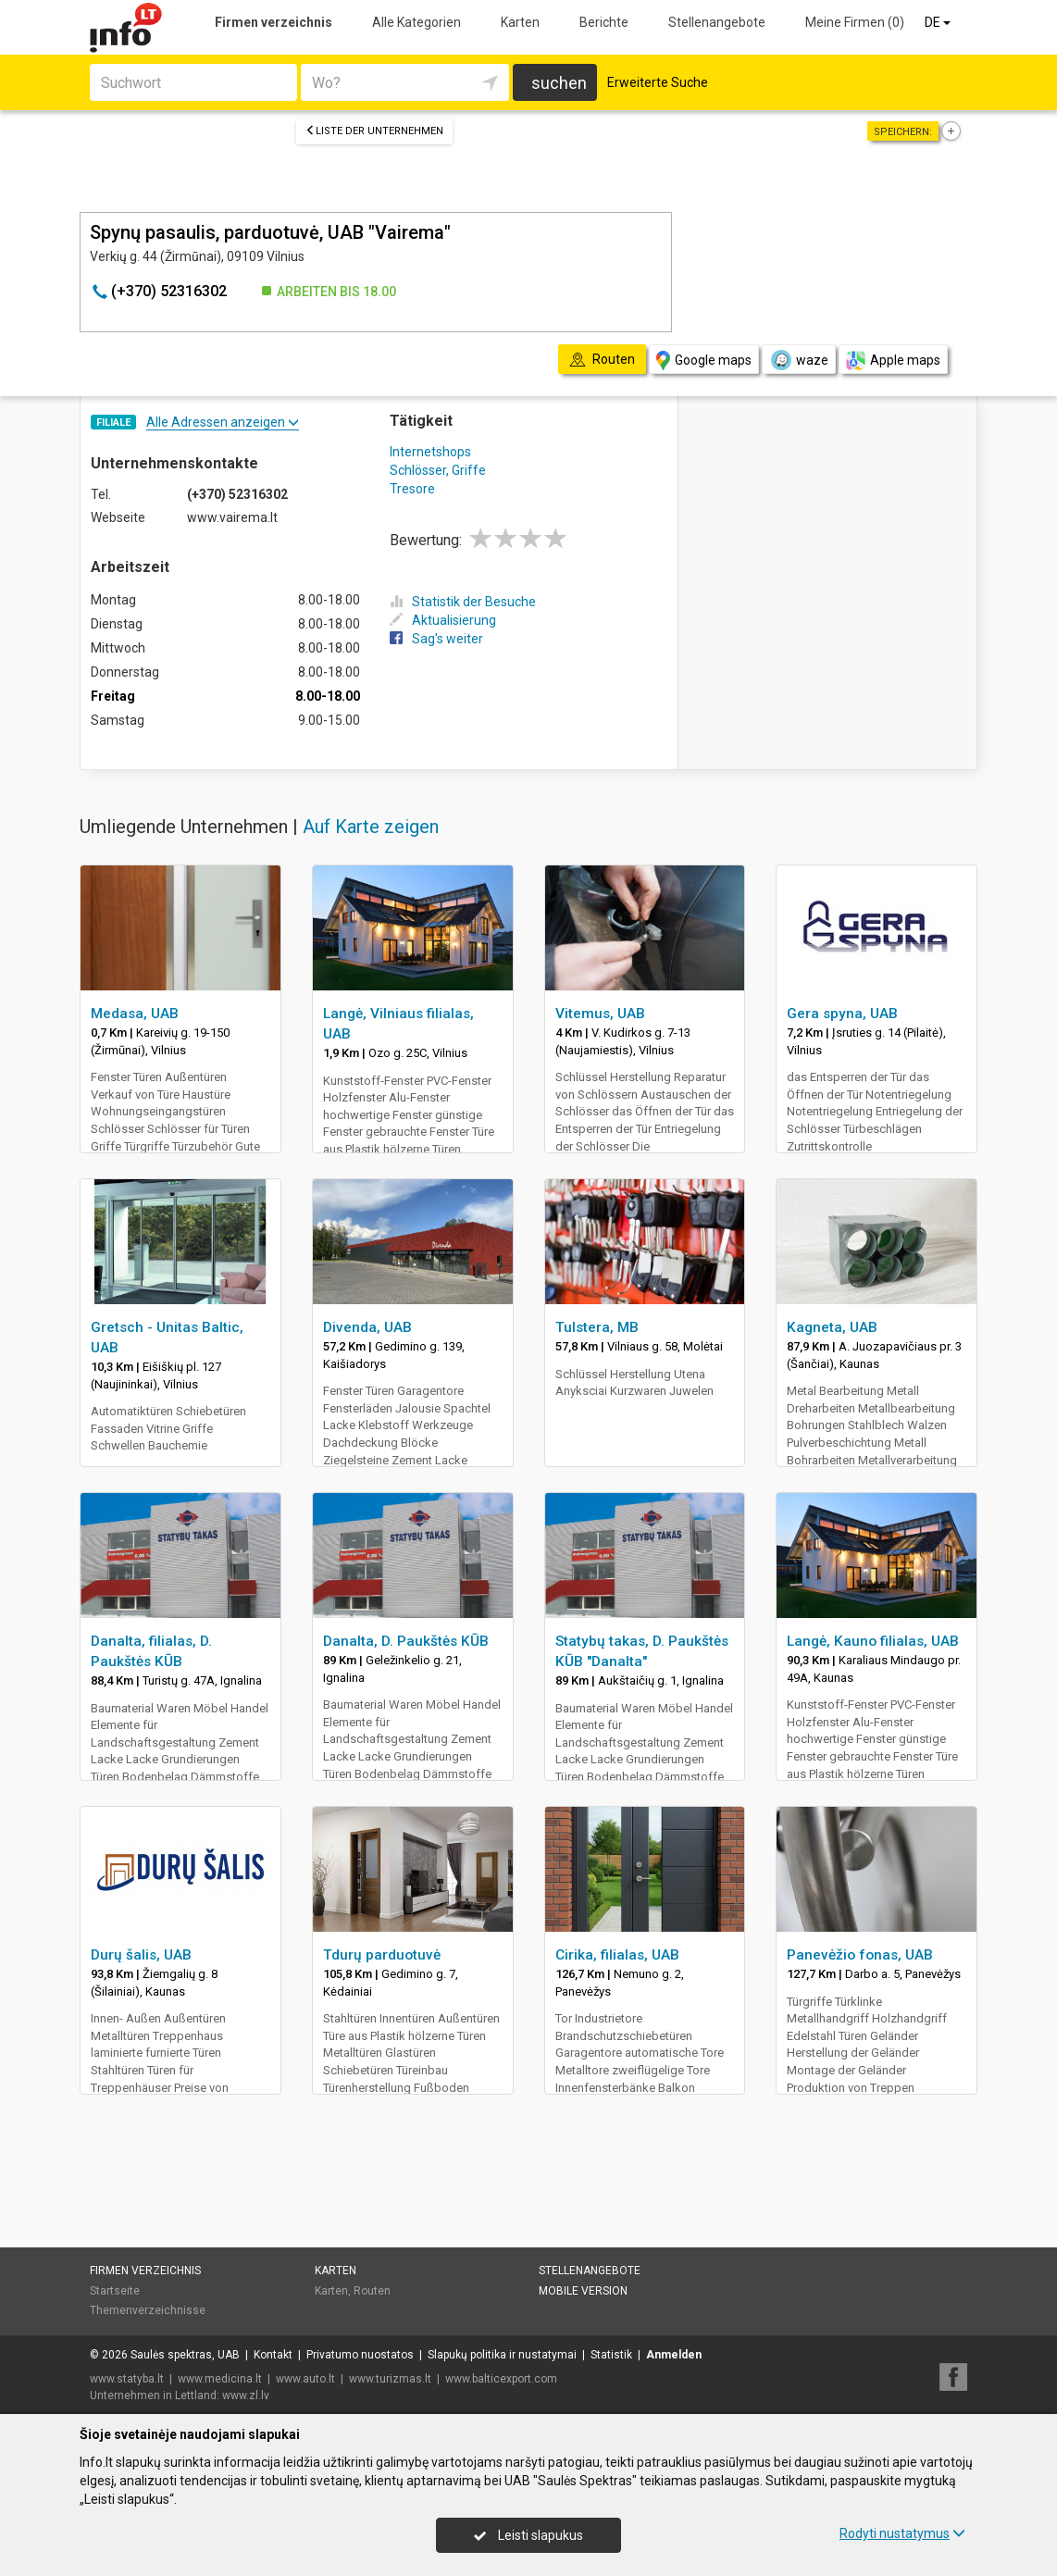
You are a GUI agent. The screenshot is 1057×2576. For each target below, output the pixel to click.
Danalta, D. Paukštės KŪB (406, 1641)
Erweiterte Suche (657, 82)
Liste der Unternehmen (374, 131)
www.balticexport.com (501, 2378)
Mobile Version (583, 2290)
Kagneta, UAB (832, 1327)
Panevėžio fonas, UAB (860, 1955)
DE (939, 22)
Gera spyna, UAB (842, 1013)
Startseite (115, 2290)
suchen (559, 83)
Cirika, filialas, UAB (617, 1955)
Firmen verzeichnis (273, 22)
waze (798, 360)
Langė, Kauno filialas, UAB (873, 1641)
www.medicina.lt (220, 2378)
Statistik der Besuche (463, 601)
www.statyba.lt (127, 2378)
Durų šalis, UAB (141, 1955)
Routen (372, 2290)
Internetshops (430, 451)
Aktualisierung (443, 620)
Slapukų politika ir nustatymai (502, 2354)
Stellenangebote (716, 22)
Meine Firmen (854, 22)
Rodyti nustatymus (902, 2533)
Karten (520, 22)
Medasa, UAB (135, 1013)
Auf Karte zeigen (371, 826)
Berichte (603, 22)
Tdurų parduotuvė (382, 1955)
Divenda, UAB (367, 1327)
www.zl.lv (245, 2395)
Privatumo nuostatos (360, 2354)
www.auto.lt (305, 2378)
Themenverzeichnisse (147, 2310)
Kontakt (273, 2354)
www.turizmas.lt (390, 2378)
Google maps (704, 360)
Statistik (611, 2354)
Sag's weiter (436, 638)
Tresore (412, 488)
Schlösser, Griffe (438, 470)
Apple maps (893, 360)
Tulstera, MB (597, 1327)
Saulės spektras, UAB (185, 2354)
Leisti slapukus (528, 2535)
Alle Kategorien (416, 22)
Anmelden (674, 2354)
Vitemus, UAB (600, 1013)
